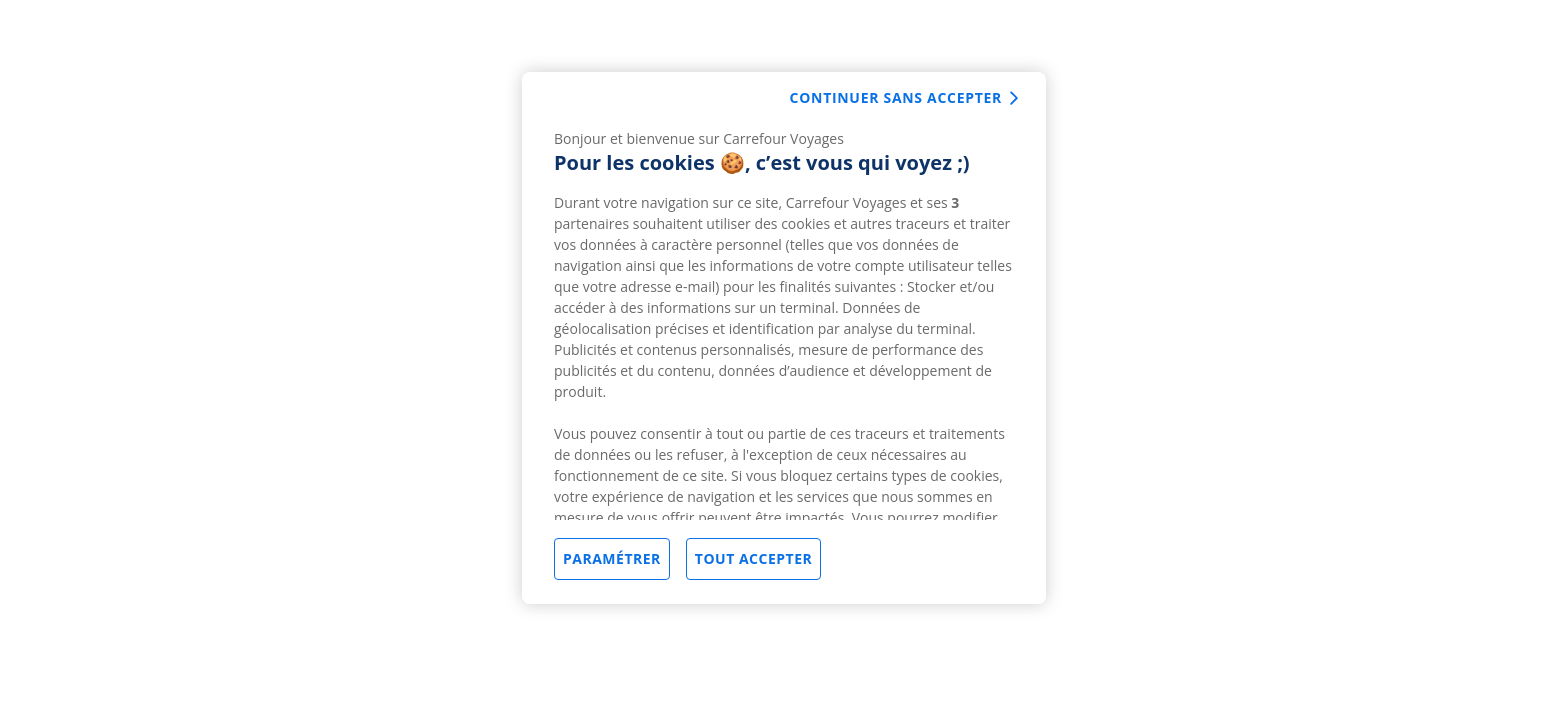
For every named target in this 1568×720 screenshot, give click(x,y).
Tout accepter (753, 558)
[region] (784, 338)
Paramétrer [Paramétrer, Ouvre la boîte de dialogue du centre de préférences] (612, 558)
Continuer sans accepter (896, 97)
